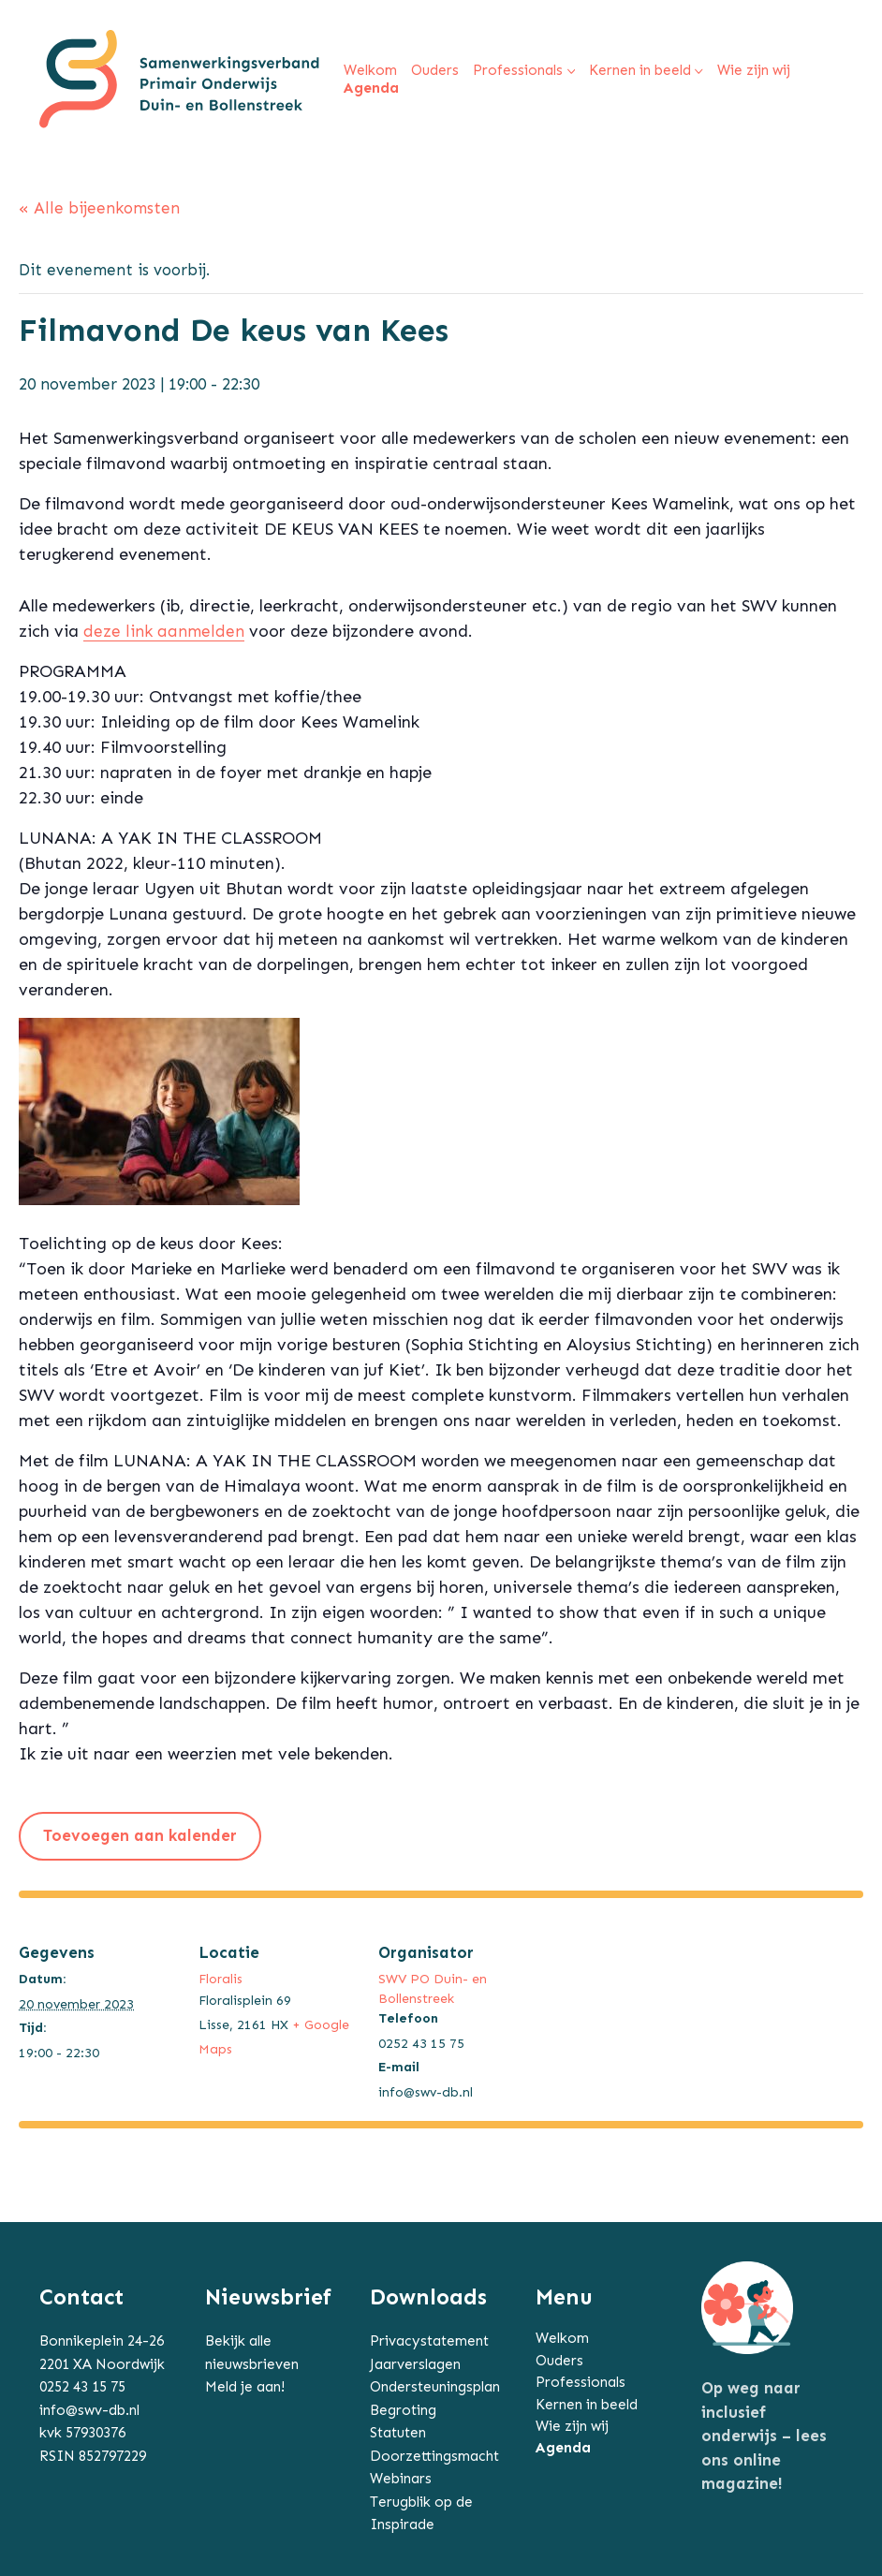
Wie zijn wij (572, 2426)
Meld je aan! (245, 2386)
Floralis (220, 1979)
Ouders (559, 2360)
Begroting (403, 2410)
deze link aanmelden (163, 631)
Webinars (401, 2478)
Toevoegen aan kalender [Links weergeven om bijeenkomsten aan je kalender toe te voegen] (140, 1835)
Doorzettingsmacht (434, 2456)
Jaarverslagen (415, 2364)
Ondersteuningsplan (435, 2386)
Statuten (398, 2432)
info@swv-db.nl (89, 2410)
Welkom (562, 2338)
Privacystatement (429, 2341)
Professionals (580, 2382)
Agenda (563, 2447)
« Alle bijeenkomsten (99, 208)
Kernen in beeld (587, 2404)
